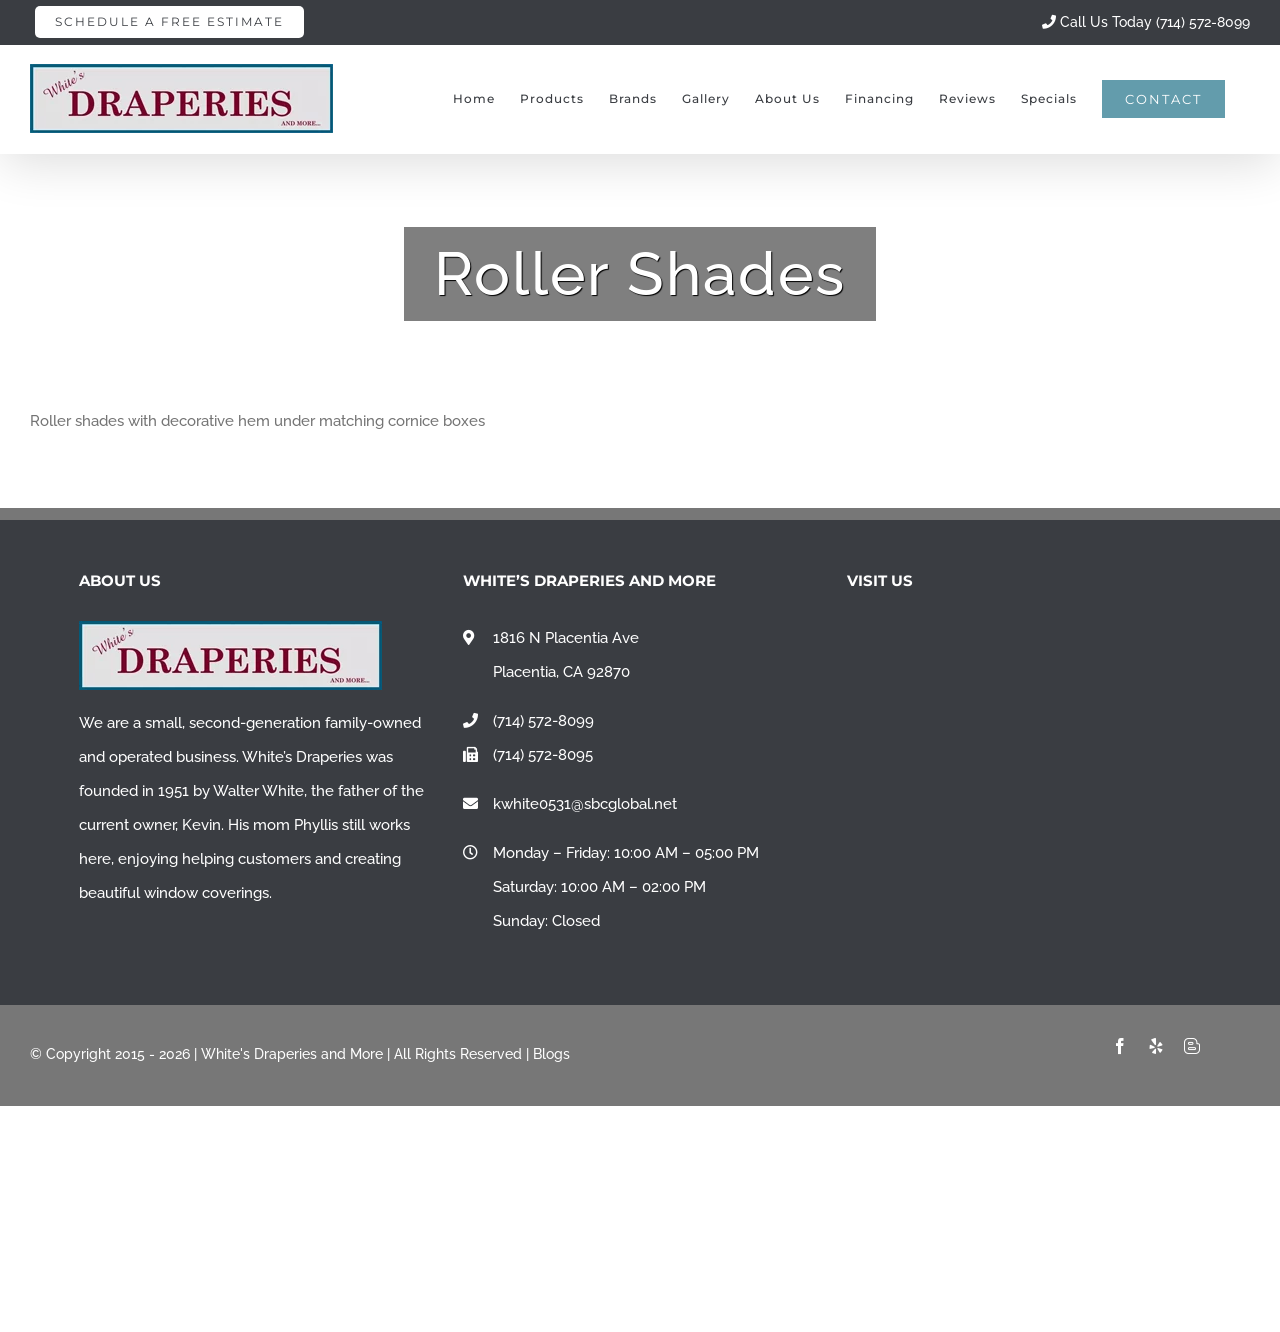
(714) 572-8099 (543, 721)
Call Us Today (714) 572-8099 (1146, 22)
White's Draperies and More (292, 1054)
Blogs (551, 1054)
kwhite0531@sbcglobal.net (585, 804)
